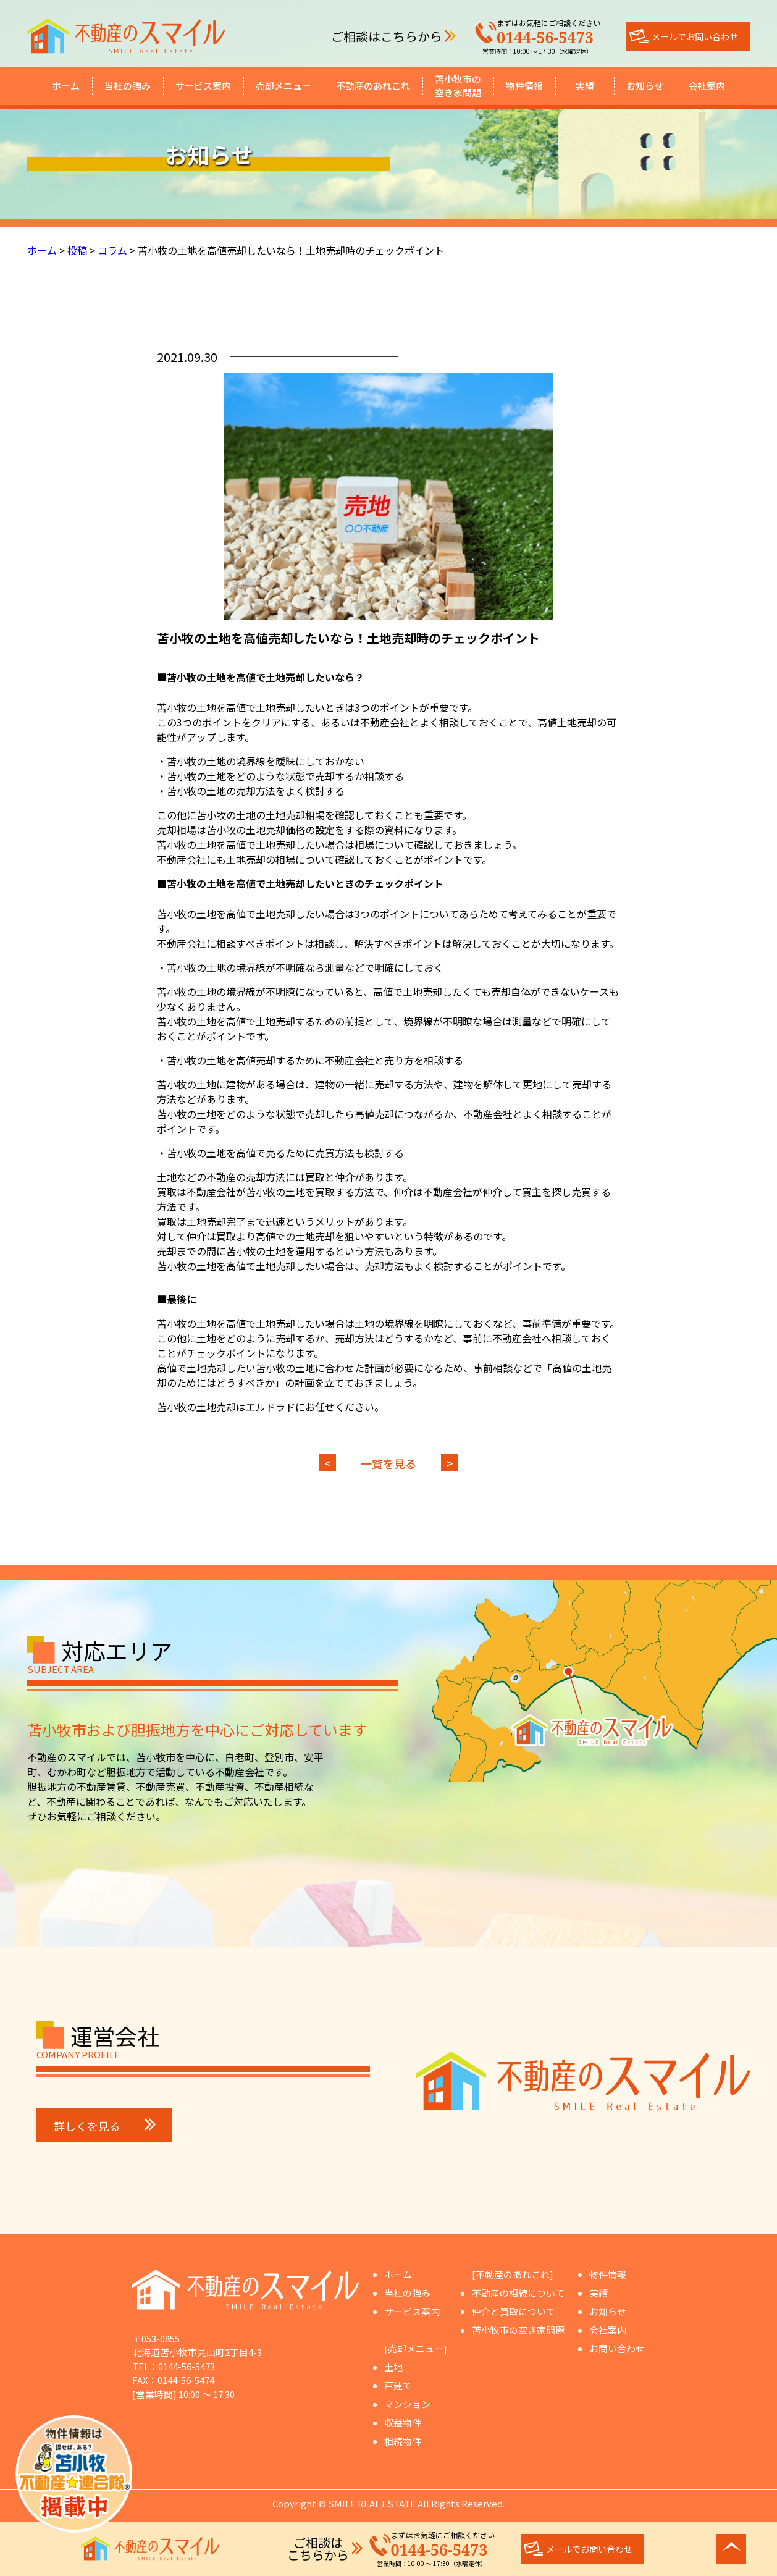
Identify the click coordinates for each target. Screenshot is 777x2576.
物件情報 (524, 85)
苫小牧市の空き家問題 (458, 85)
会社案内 (706, 85)
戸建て (398, 2385)
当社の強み (127, 85)
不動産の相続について (518, 2292)
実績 (585, 85)
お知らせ (644, 85)
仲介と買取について (513, 2311)
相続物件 (402, 2441)
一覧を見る (388, 1463)
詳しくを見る (105, 2126)
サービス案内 (203, 85)
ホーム (66, 85)
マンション (407, 2404)
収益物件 (402, 2422)
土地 (393, 2367)
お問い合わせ (617, 2348)
